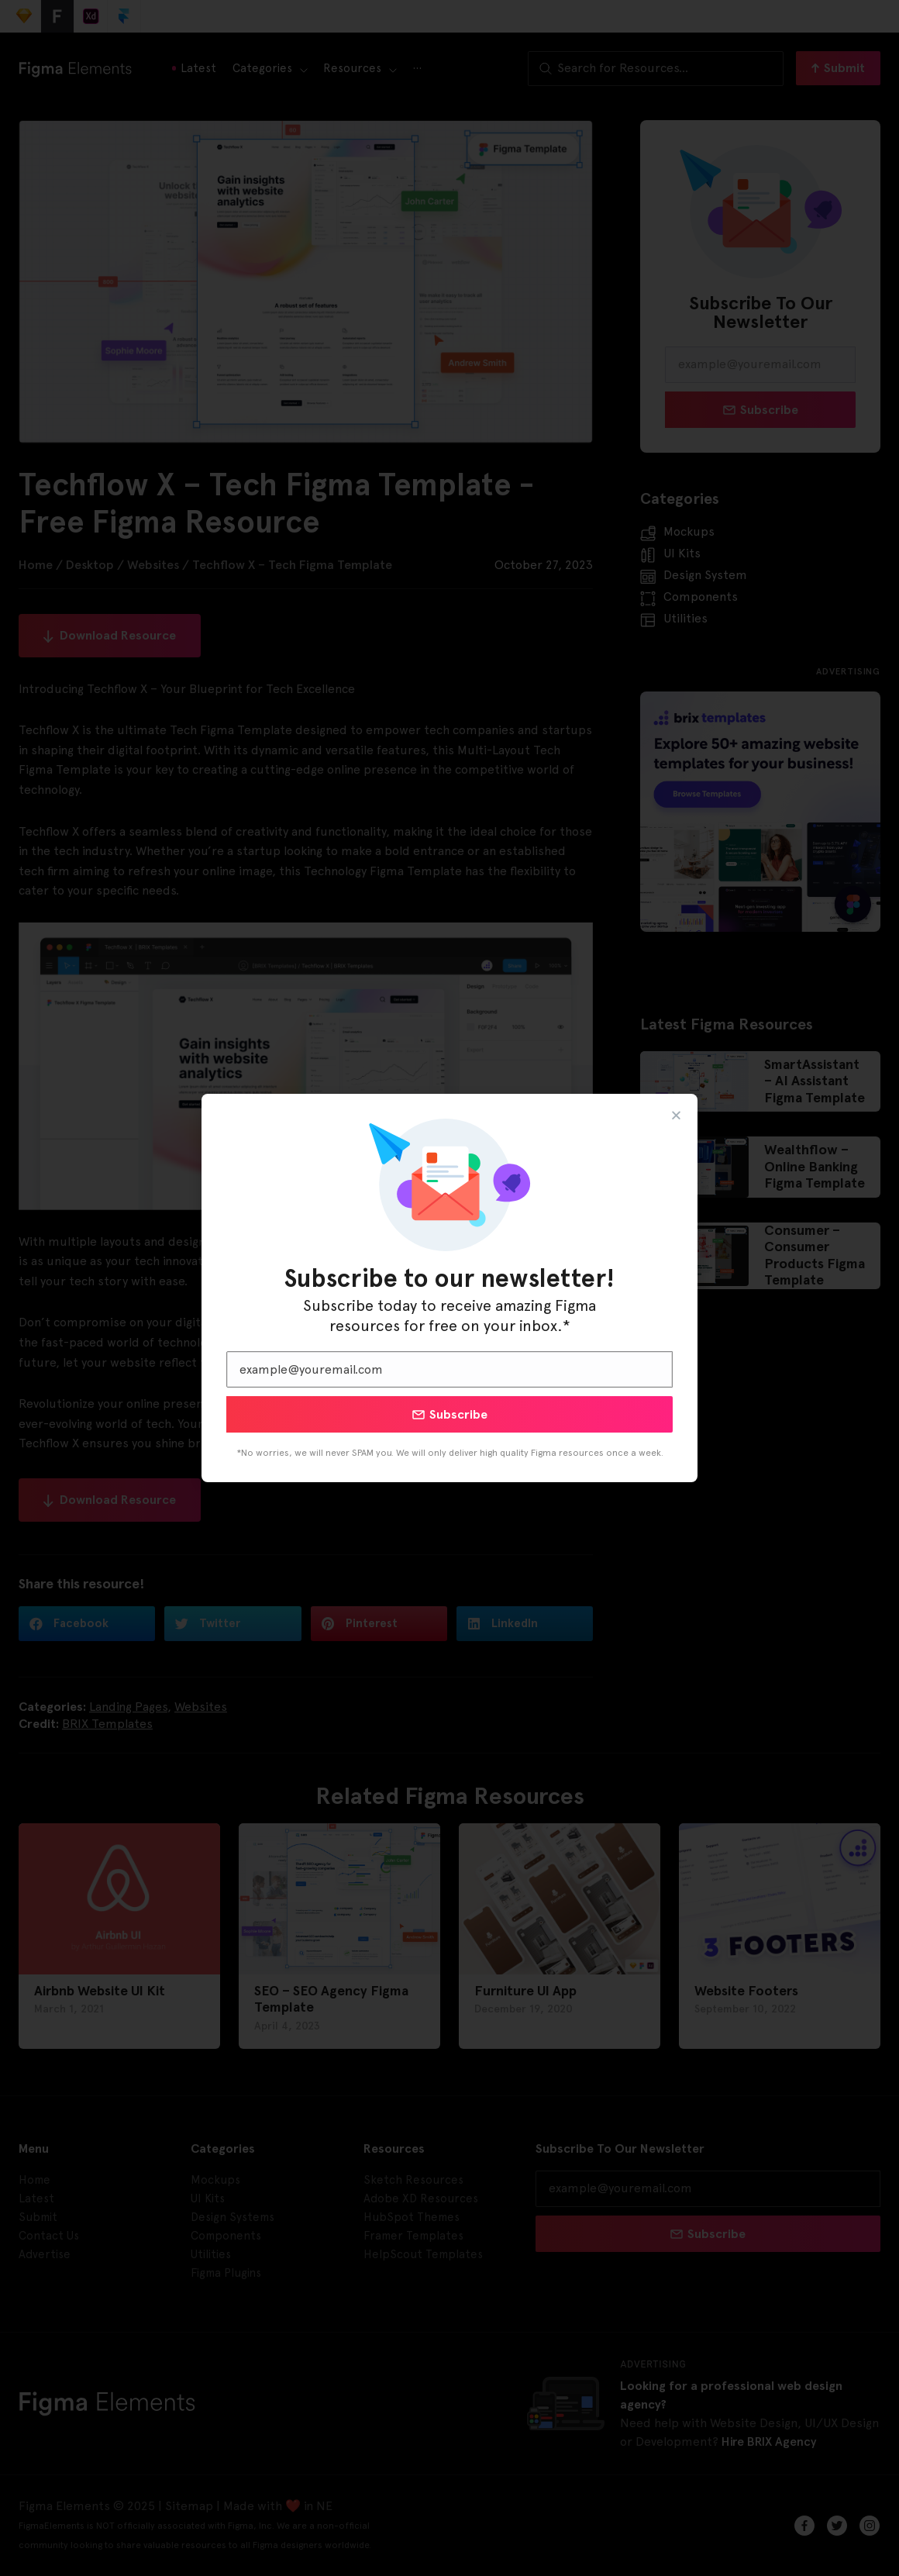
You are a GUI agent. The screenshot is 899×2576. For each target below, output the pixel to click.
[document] (449, 1288)
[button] (676, 1115)
